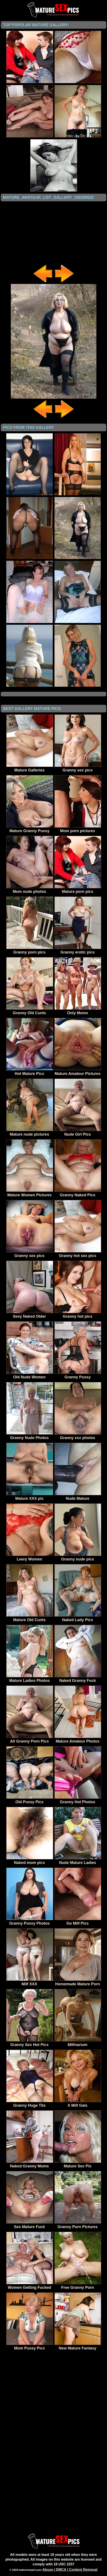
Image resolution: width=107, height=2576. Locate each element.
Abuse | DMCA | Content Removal (69, 2569)
